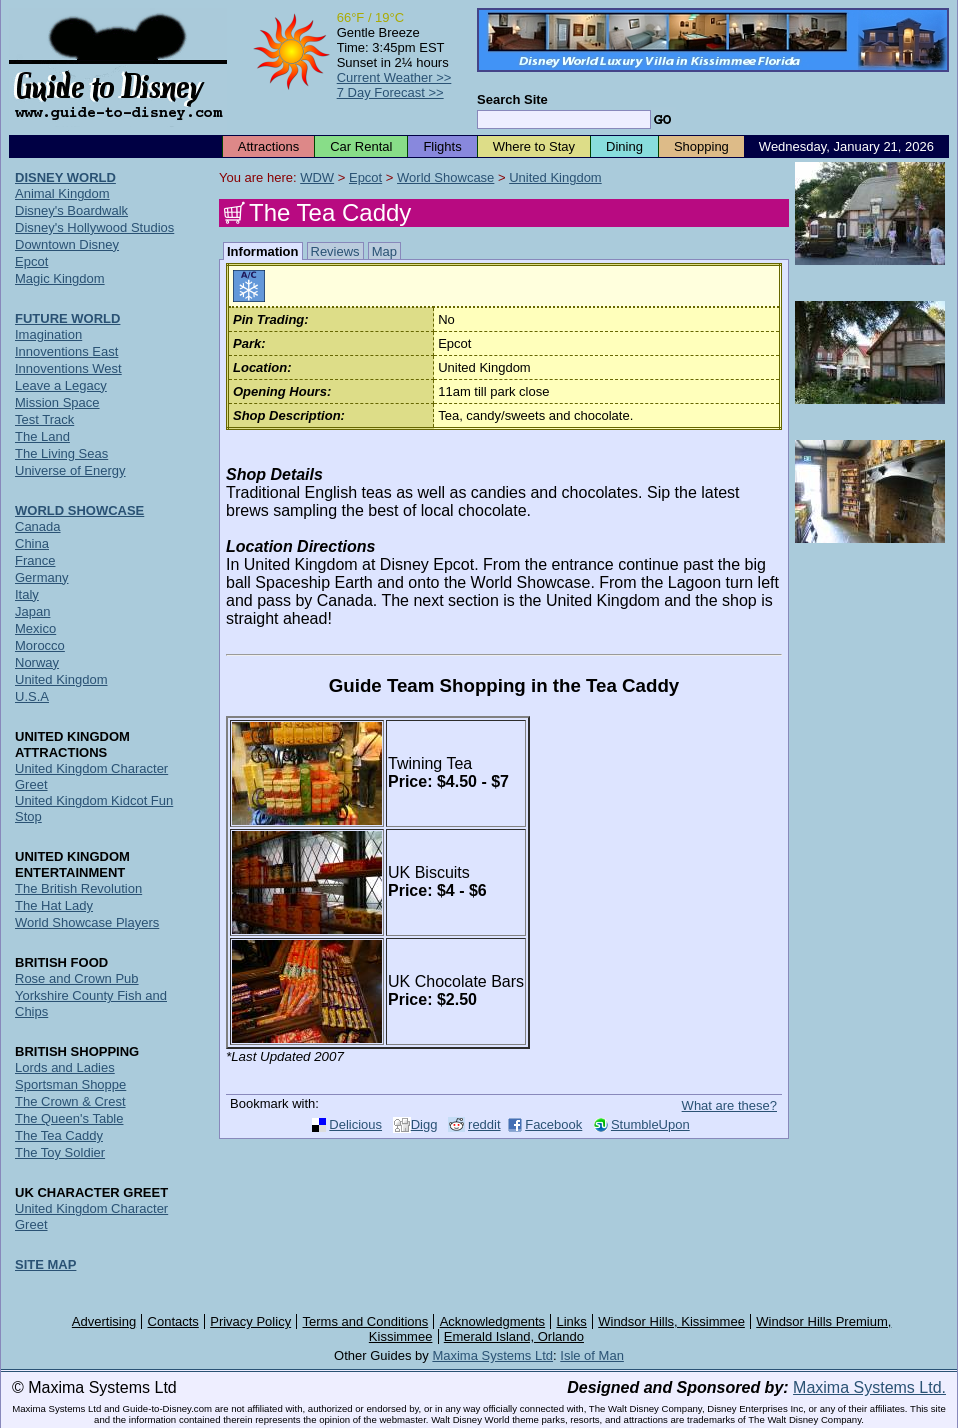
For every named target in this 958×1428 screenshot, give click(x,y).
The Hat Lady (54, 905)
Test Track (44, 419)
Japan (32, 611)
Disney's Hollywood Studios (94, 227)
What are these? (729, 1105)
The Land (42, 436)
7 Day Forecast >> (390, 92)
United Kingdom (555, 177)
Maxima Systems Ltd (492, 1355)
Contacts (173, 1321)
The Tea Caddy (59, 1135)
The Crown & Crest (70, 1101)
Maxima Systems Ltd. (869, 1387)
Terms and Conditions (366, 1321)
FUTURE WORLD (67, 318)
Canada (38, 526)
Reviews (335, 251)
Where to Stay (534, 146)
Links (572, 1321)
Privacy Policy (250, 1321)
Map (384, 251)
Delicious (355, 1124)
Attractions (268, 146)
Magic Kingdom (60, 278)
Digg (424, 1124)
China (32, 543)
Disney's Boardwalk (71, 210)
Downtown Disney (67, 244)
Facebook (553, 1124)
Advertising (104, 1321)
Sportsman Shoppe (70, 1084)
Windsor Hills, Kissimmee (671, 1321)
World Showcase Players (87, 922)
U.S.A (32, 696)
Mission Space (57, 402)
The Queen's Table (69, 1118)
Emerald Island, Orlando (514, 1336)
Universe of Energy (70, 470)
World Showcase (445, 177)
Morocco (40, 645)
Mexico (35, 628)
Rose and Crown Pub (77, 978)
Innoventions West (68, 368)
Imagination (48, 334)
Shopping (701, 146)
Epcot (365, 177)
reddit (484, 1124)
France (35, 560)
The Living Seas (61, 453)
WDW (317, 177)
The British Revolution (78, 888)
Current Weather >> (394, 77)
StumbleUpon (650, 1124)
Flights (442, 146)
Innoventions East (66, 351)
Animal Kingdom (62, 193)
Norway (37, 662)
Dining (624, 146)
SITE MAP (45, 1264)
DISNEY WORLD (65, 177)
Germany (41, 577)
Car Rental (361, 146)
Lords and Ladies (65, 1067)
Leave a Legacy (61, 385)
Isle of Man (592, 1355)
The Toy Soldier (60, 1152)
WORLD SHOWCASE (79, 510)
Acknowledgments (493, 1321)
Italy (27, 594)
